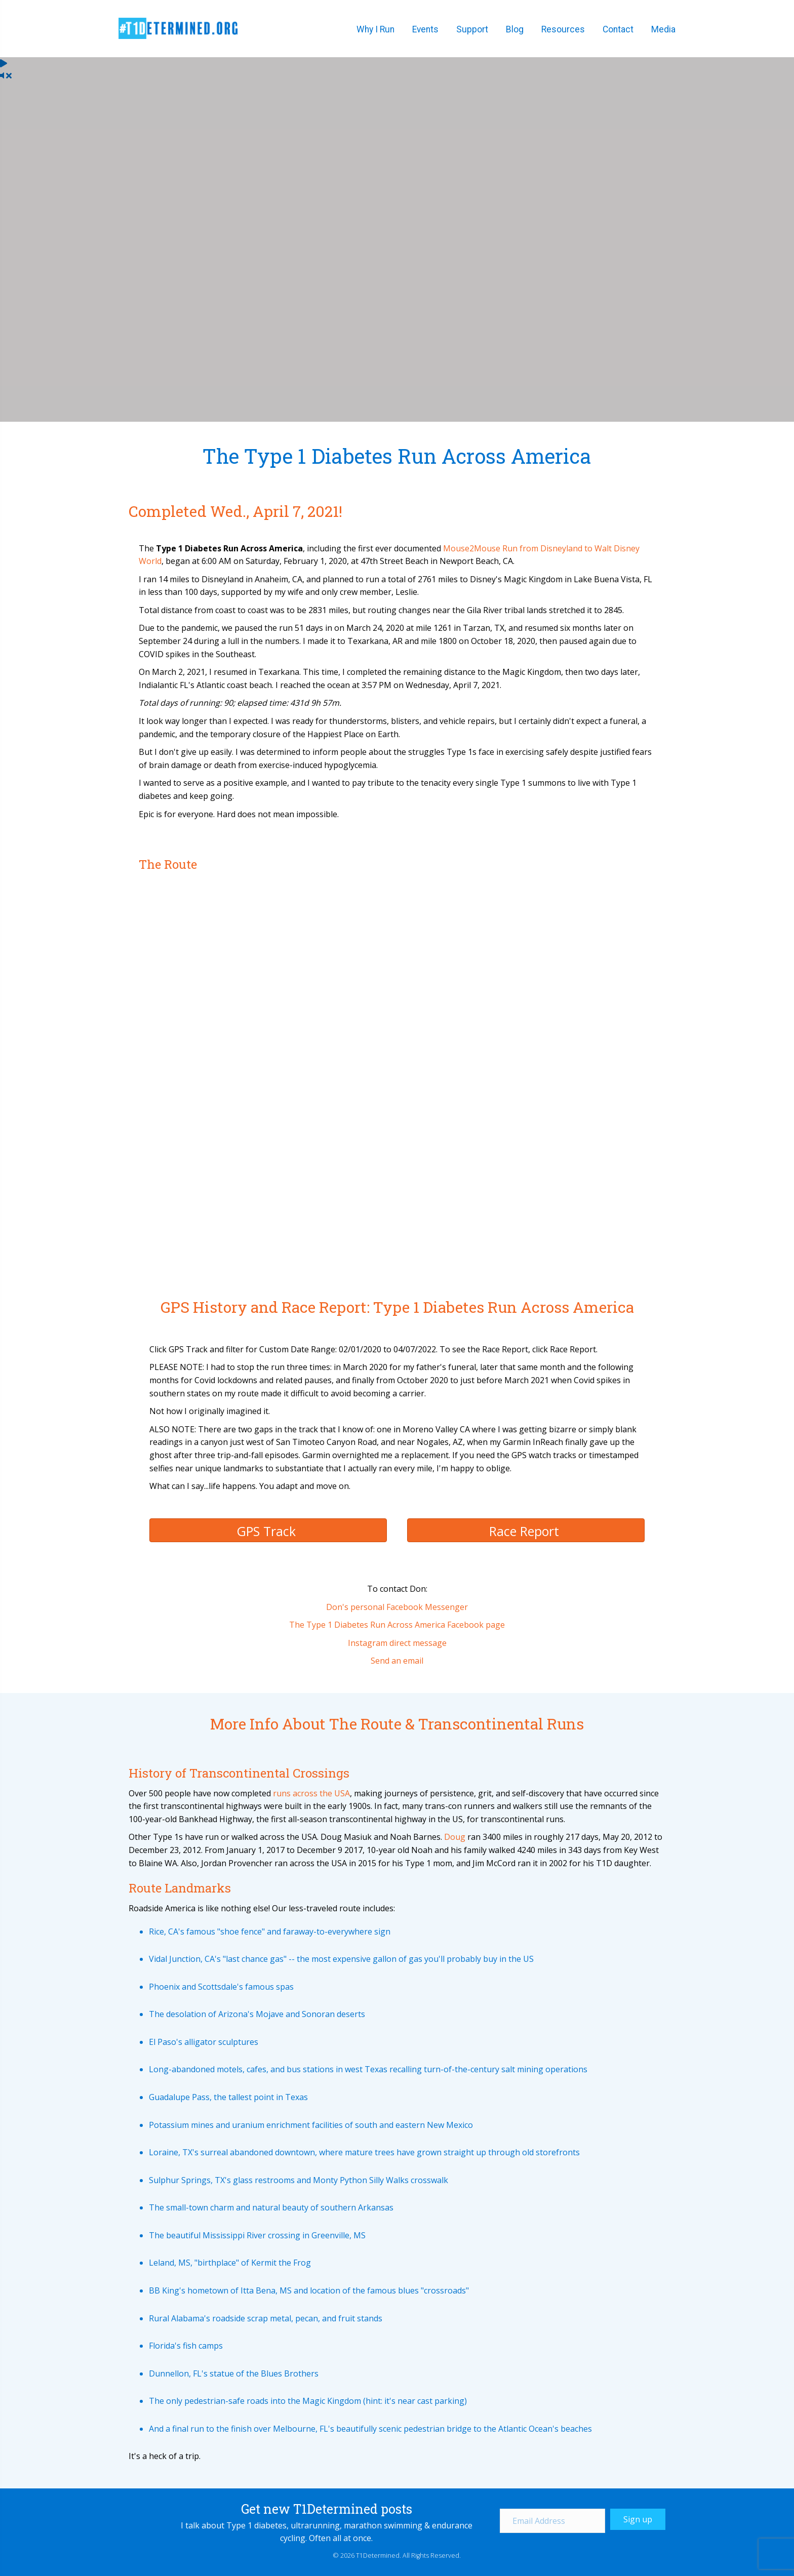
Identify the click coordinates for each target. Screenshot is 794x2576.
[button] (637, 2519)
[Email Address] (552, 2521)
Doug (454, 1836)
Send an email (397, 1660)
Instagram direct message (397, 1642)
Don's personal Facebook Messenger (397, 1607)
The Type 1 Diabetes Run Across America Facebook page (397, 1624)
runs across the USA (311, 1793)
